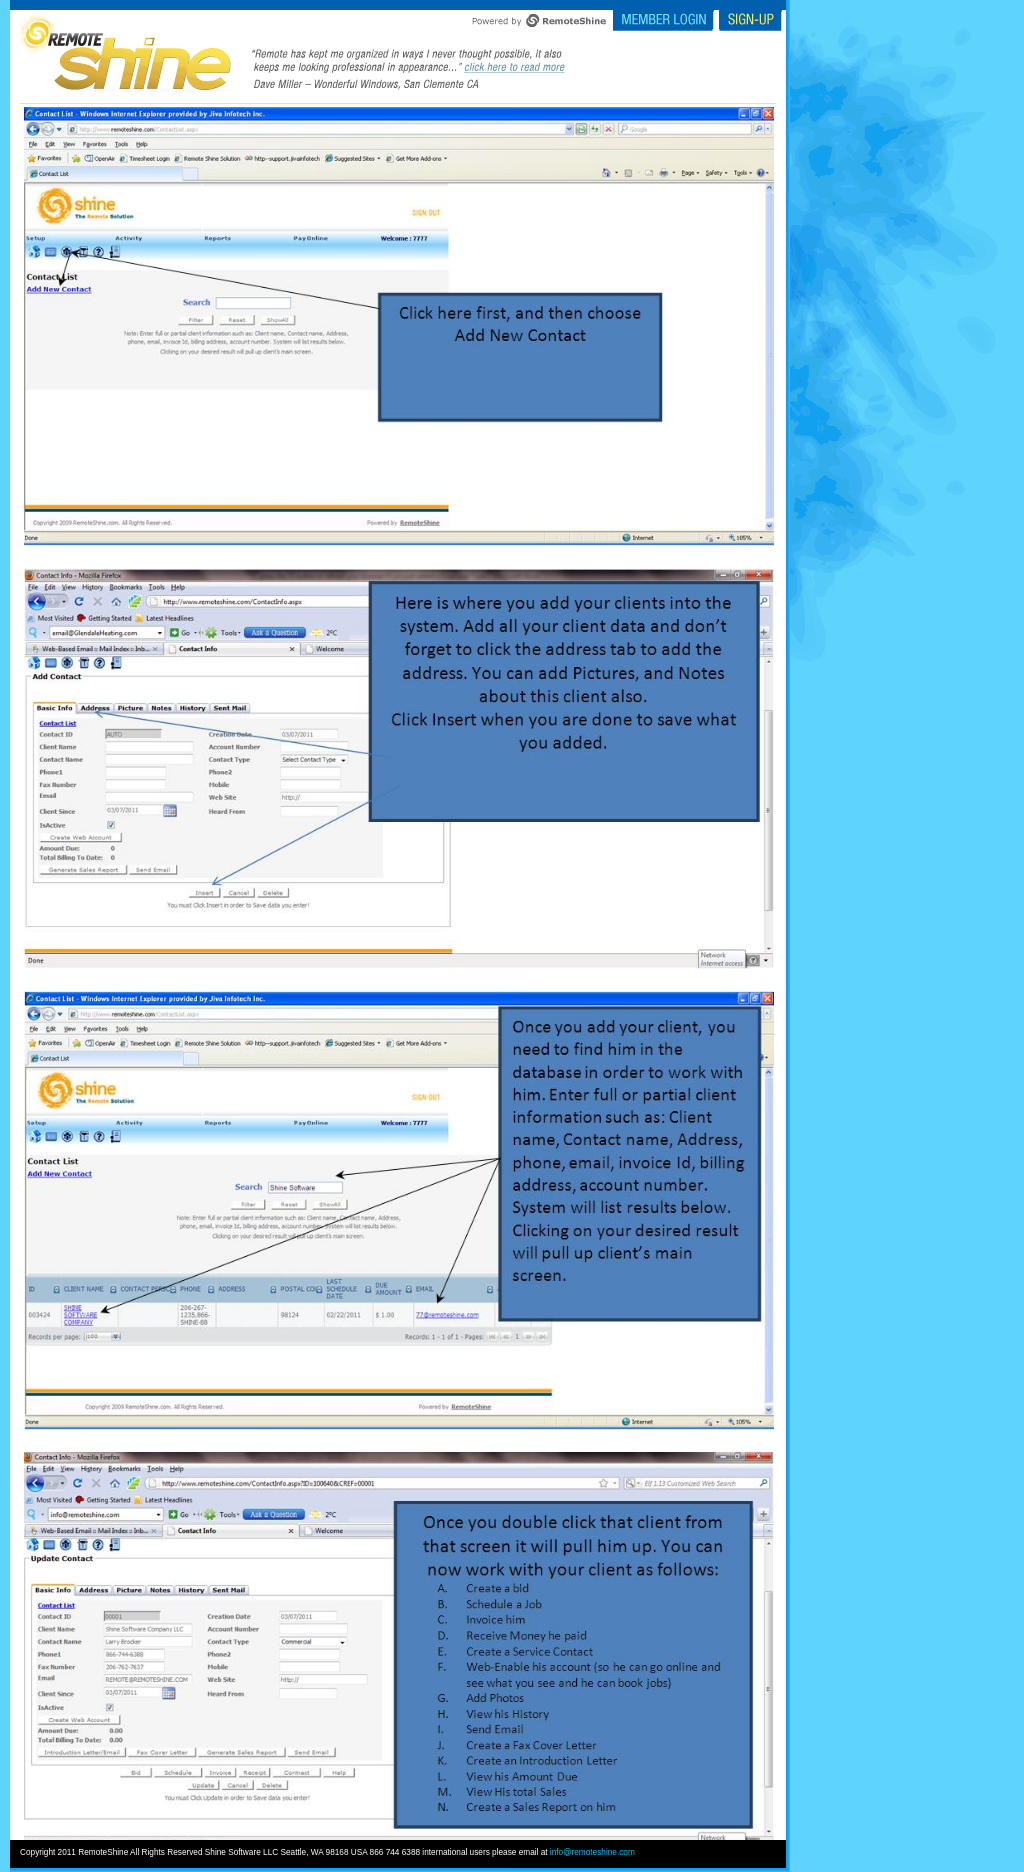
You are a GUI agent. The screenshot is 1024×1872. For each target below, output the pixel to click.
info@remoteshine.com (592, 1852)
